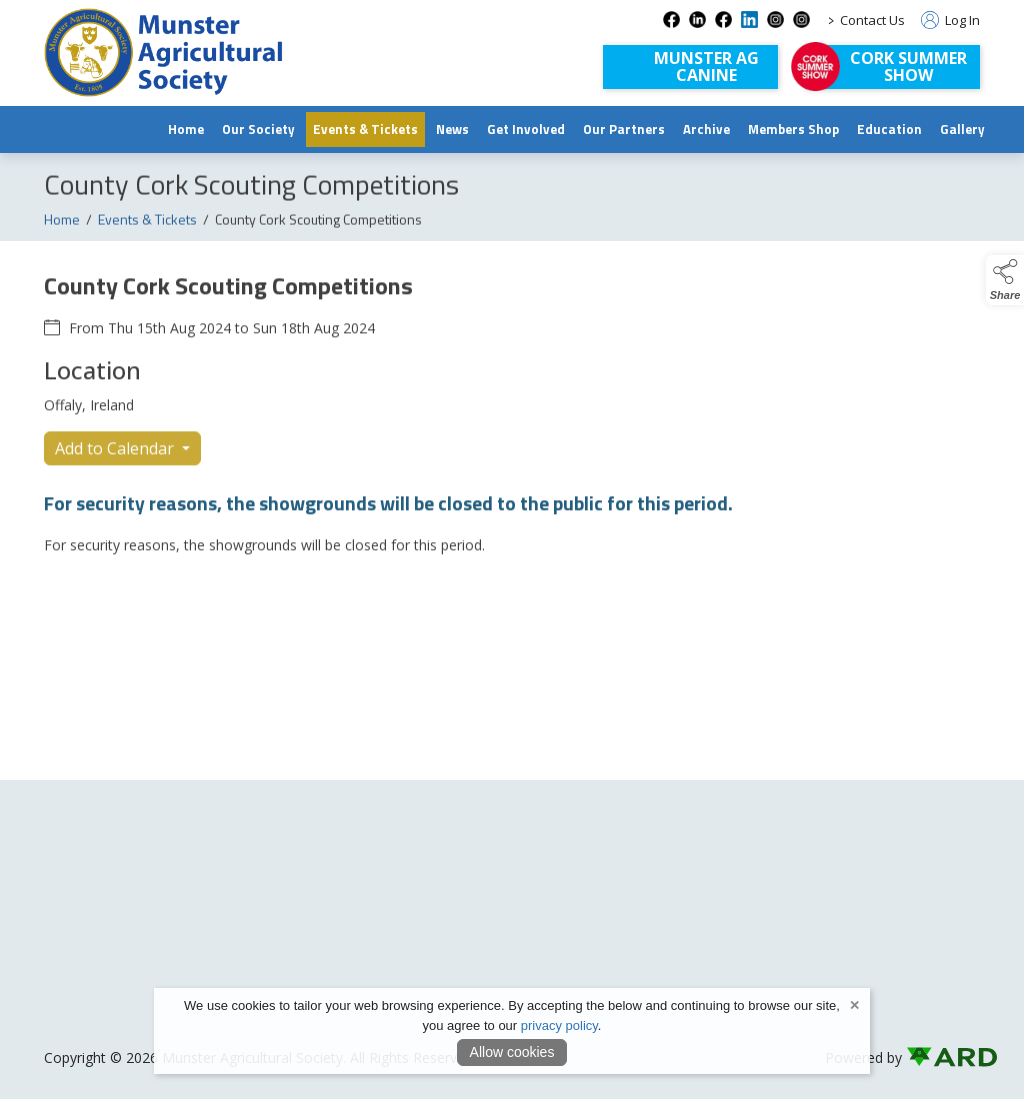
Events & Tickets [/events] (365, 129)
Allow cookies (512, 1052)
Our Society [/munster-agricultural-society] (258, 129)
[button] (1005, 280)
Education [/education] (889, 129)
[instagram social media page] (775, 19)
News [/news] (452, 129)
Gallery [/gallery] (962, 129)
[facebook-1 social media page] (723, 19)
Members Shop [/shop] (793, 129)
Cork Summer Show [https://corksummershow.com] (908, 66)
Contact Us (872, 20)
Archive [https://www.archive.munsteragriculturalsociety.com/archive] (706, 129)
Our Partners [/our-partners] (624, 129)
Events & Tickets (147, 231)
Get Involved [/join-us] (526, 129)
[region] (512, 424)
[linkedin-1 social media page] (749, 19)
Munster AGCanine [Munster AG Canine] (706, 66)
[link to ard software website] (943, 1057)
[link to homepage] (164, 52)
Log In (950, 20)
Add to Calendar (116, 461)
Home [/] (186, 129)
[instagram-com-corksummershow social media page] (801, 19)
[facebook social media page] (671, 19)
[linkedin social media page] (697, 19)
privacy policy (559, 1025)
